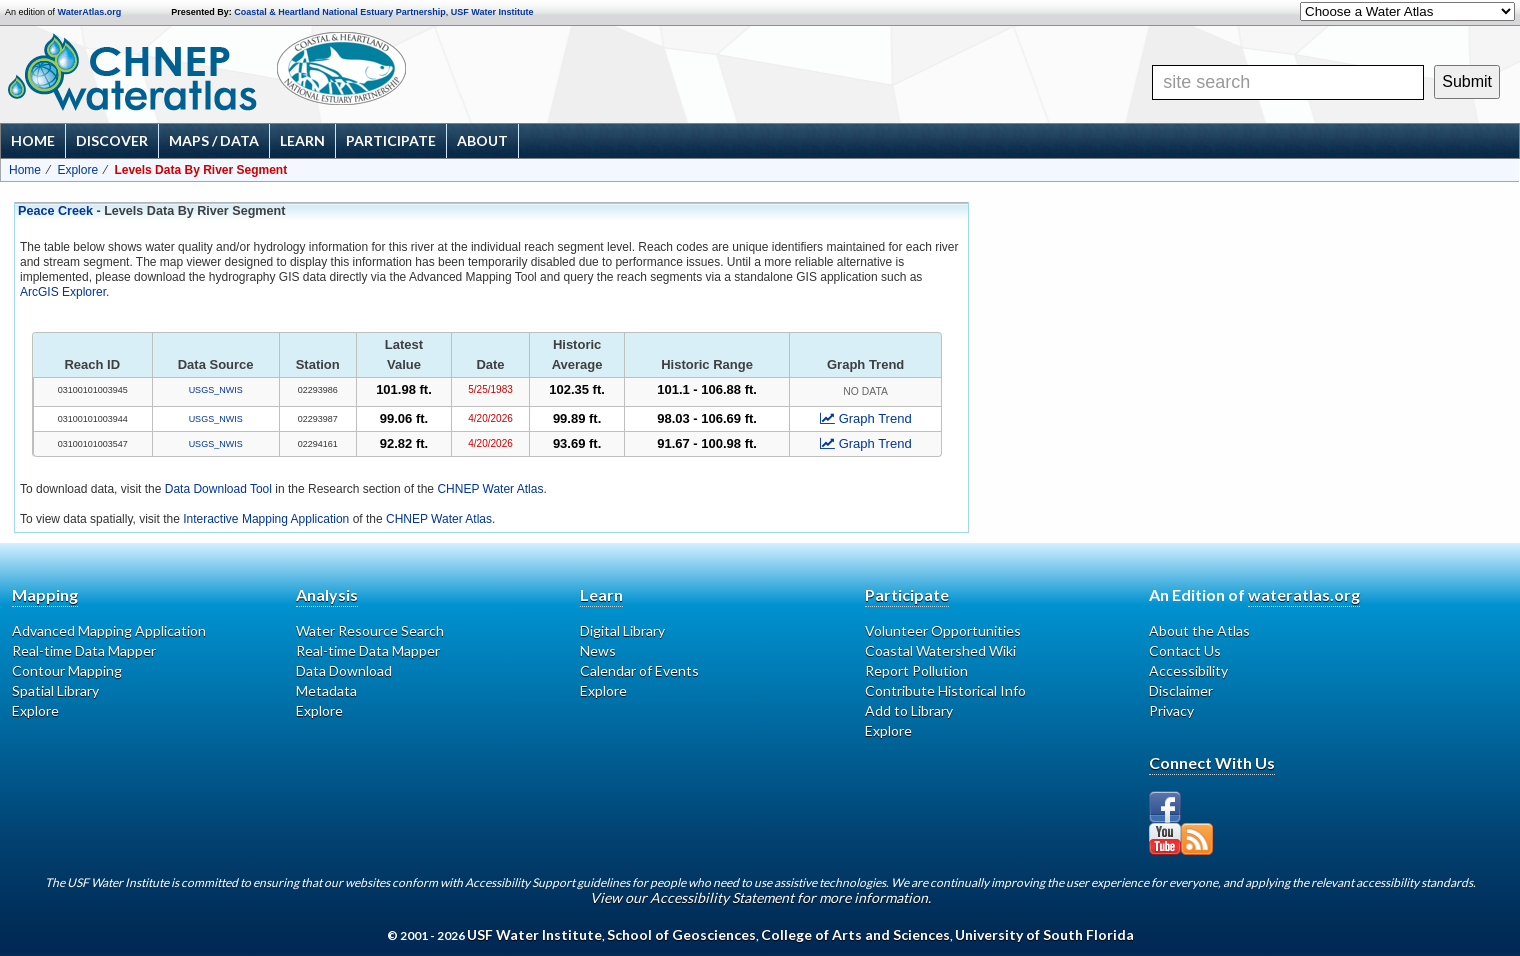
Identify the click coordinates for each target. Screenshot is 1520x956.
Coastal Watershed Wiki (940, 650)
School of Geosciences (681, 934)
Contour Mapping (67, 670)
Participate (391, 140)
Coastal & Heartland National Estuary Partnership (340, 12)
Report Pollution (916, 670)
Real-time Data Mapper (84, 650)
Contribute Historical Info (945, 690)
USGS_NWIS (216, 390)
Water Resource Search (370, 630)
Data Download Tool (218, 489)
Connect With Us (1212, 762)
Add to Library (909, 710)
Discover (112, 140)
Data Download (344, 670)
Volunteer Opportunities (943, 630)
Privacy (1171, 710)
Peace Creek (55, 211)
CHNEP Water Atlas (490, 489)
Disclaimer (1181, 690)
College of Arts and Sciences (855, 934)
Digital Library (622, 630)
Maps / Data (214, 140)
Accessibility (1188, 670)
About (482, 140)
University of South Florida (1044, 934)
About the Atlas (1199, 630)
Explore (77, 170)
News (598, 650)
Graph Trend (866, 418)
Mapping (45, 594)
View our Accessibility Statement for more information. (760, 897)
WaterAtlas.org (90, 12)
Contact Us (1185, 650)
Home (33, 140)
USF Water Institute (492, 12)
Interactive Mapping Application (266, 519)
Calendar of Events (639, 670)
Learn (302, 140)
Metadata (326, 690)
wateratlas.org (1304, 594)
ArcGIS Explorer (63, 292)
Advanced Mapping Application (109, 630)
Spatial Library (55, 690)
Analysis (327, 594)
